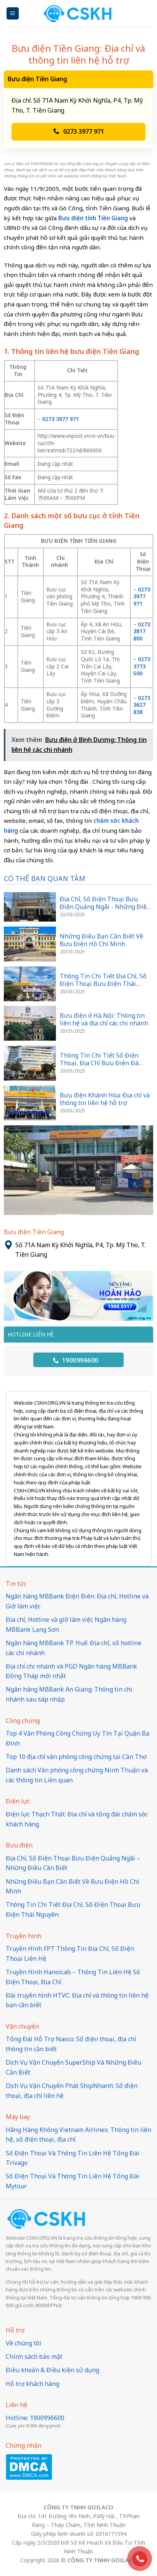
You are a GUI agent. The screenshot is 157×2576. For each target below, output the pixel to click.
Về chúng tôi (23, 2343)
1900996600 (75, 1360)
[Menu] (13, 13)
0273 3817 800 (141, 631)
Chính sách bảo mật (34, 2356)
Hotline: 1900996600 (35, 2418)
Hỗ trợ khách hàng (32, 2383)
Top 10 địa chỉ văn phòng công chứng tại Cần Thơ (76, 1756)
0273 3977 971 (78, 131)
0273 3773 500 (141, 666)
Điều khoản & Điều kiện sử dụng (52, 2370)
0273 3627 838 (141, 705)
